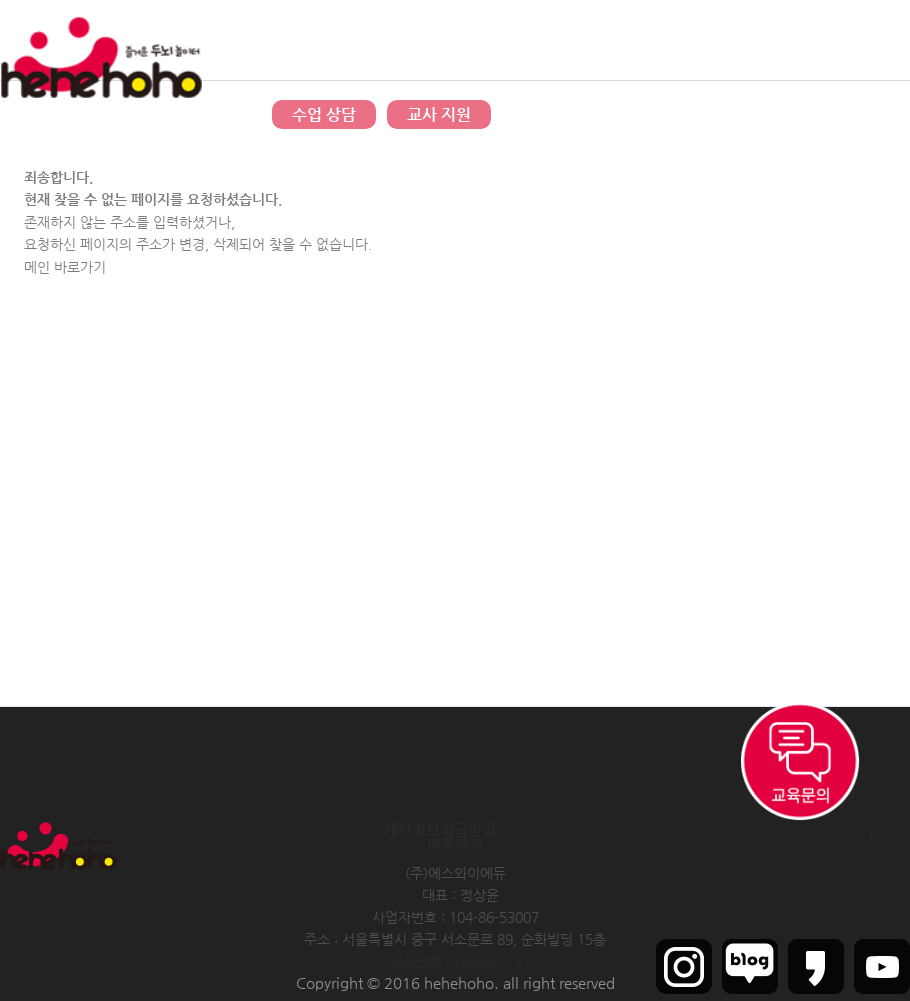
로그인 (775, 40)
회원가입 (829, 40)
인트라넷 (888, 40)
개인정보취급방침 (440, 829)
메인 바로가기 (65, 267)
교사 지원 (439, 114)
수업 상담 (324, 114)
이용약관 (455, 844)
